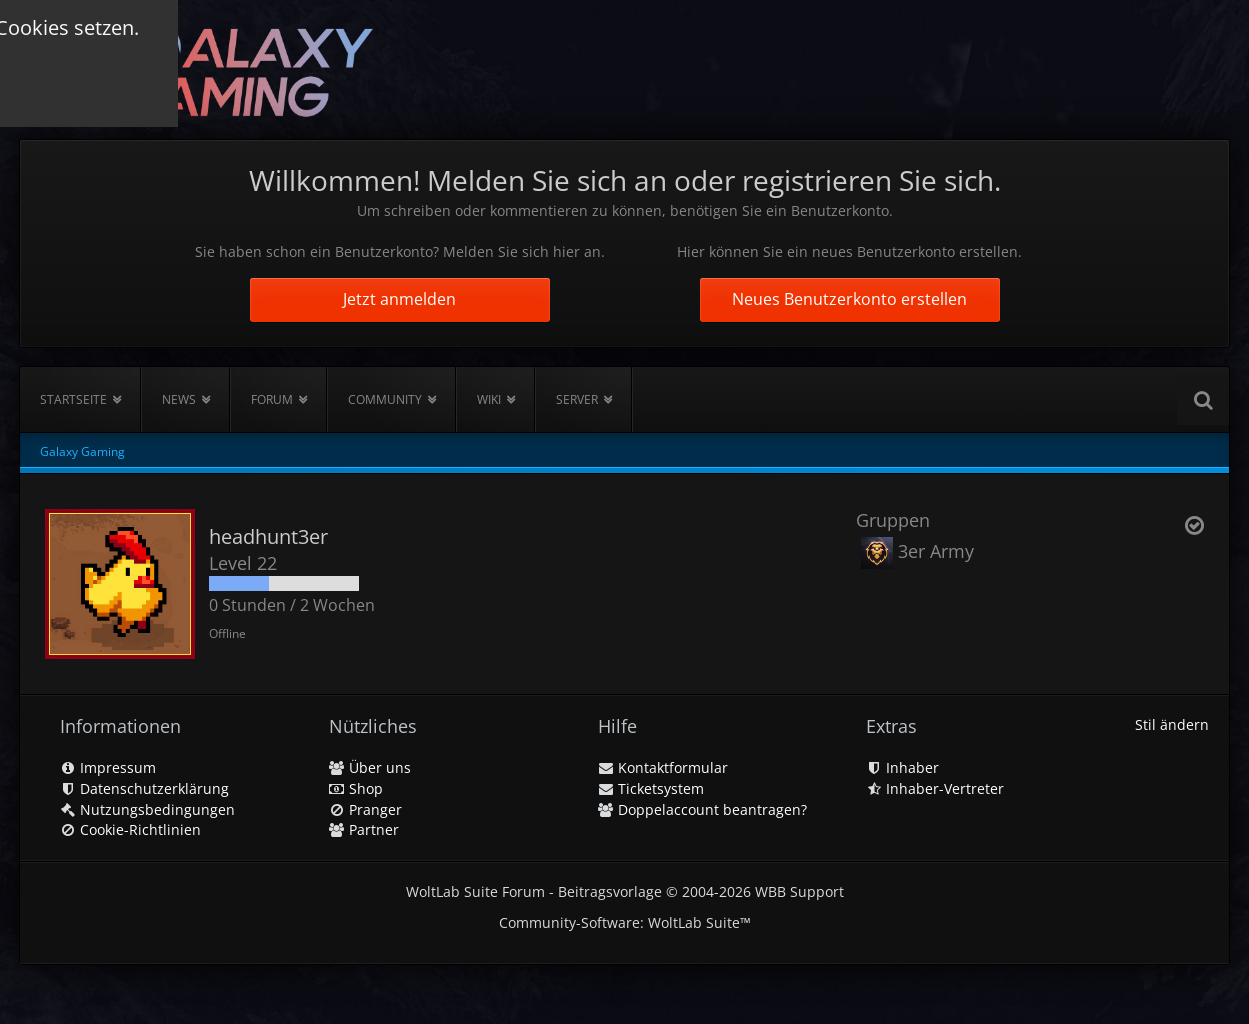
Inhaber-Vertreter (935, 788)
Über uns (370, 767)
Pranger (365, 809)
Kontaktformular (663, 767)
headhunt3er (268, 536)
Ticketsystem (651, 788)
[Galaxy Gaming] (206, 69)
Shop (356, 788)
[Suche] (1203, 400)
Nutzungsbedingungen (147, 809)
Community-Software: (625, 922)
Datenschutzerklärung (144, 788)
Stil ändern (1172, 724)
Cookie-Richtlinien (130, 829)
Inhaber (902, 767)
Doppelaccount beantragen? (702, 809)
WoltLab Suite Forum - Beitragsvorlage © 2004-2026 (625, 891)
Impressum (108, 767)
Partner (364, 829)
